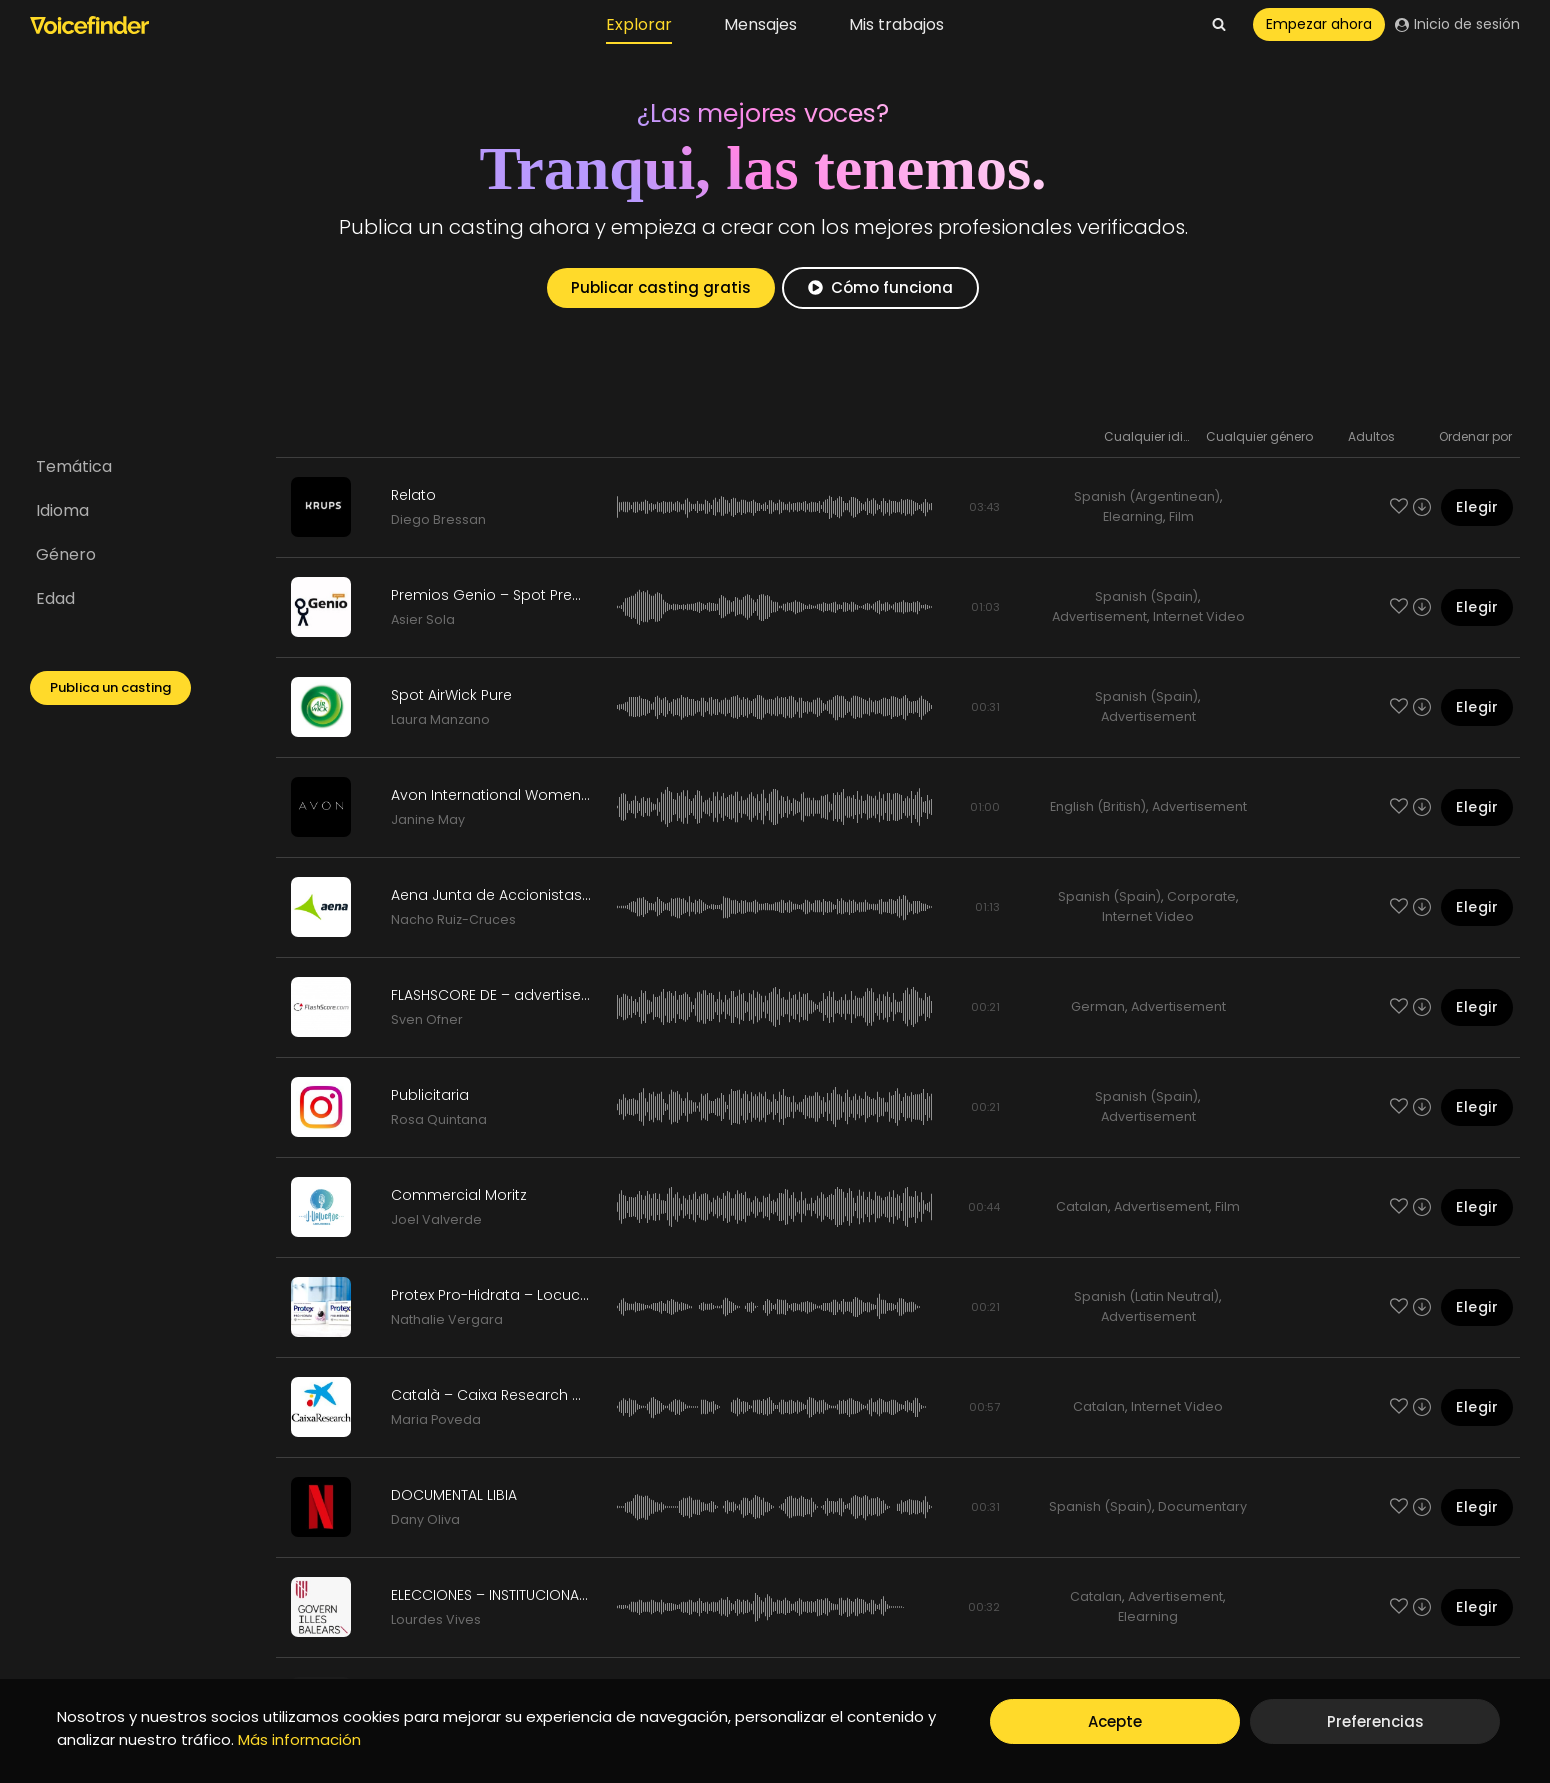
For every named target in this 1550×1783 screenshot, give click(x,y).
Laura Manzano (440, 719)
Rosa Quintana (439, 1119)
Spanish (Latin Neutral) (1146, 1296)
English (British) (1098, 806)
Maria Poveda (436, 1419)
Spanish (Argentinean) (1147, 496)
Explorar (639, 24)
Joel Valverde (436, 1219)
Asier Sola (423, 619)
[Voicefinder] (89, 25)
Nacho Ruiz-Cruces (453, 919)
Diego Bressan (438, 519)
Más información (299, 1739)
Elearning (1133, 516)
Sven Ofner (427, 1019)
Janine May (428, 819)
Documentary (1202, 1506)
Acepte (1115, 1721)
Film (1181, 516)
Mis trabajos (896, 24)
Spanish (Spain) (1146, 596)
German (1098, 1006)
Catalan (1082, 1206)
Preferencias (1375, 1721)
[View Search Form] (1219, 25)
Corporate (1201, 896)
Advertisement (1099, 616)
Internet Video (1199, 616)
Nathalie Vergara (447, 1319)
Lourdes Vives (436, 1619)
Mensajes (760, 24)
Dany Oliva (425, 1519)
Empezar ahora (1319, 24)
